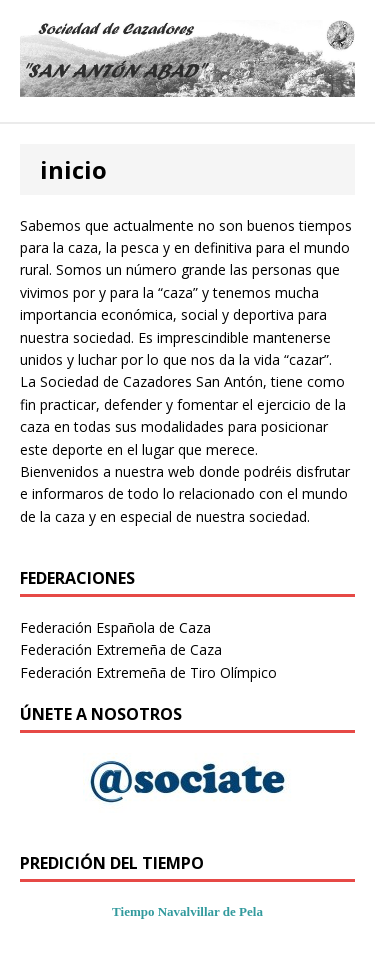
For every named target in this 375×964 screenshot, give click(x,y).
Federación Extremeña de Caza (121, 649)
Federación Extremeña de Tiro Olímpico (148, 672)
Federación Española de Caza (115, 627)
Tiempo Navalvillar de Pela (187, 911)
